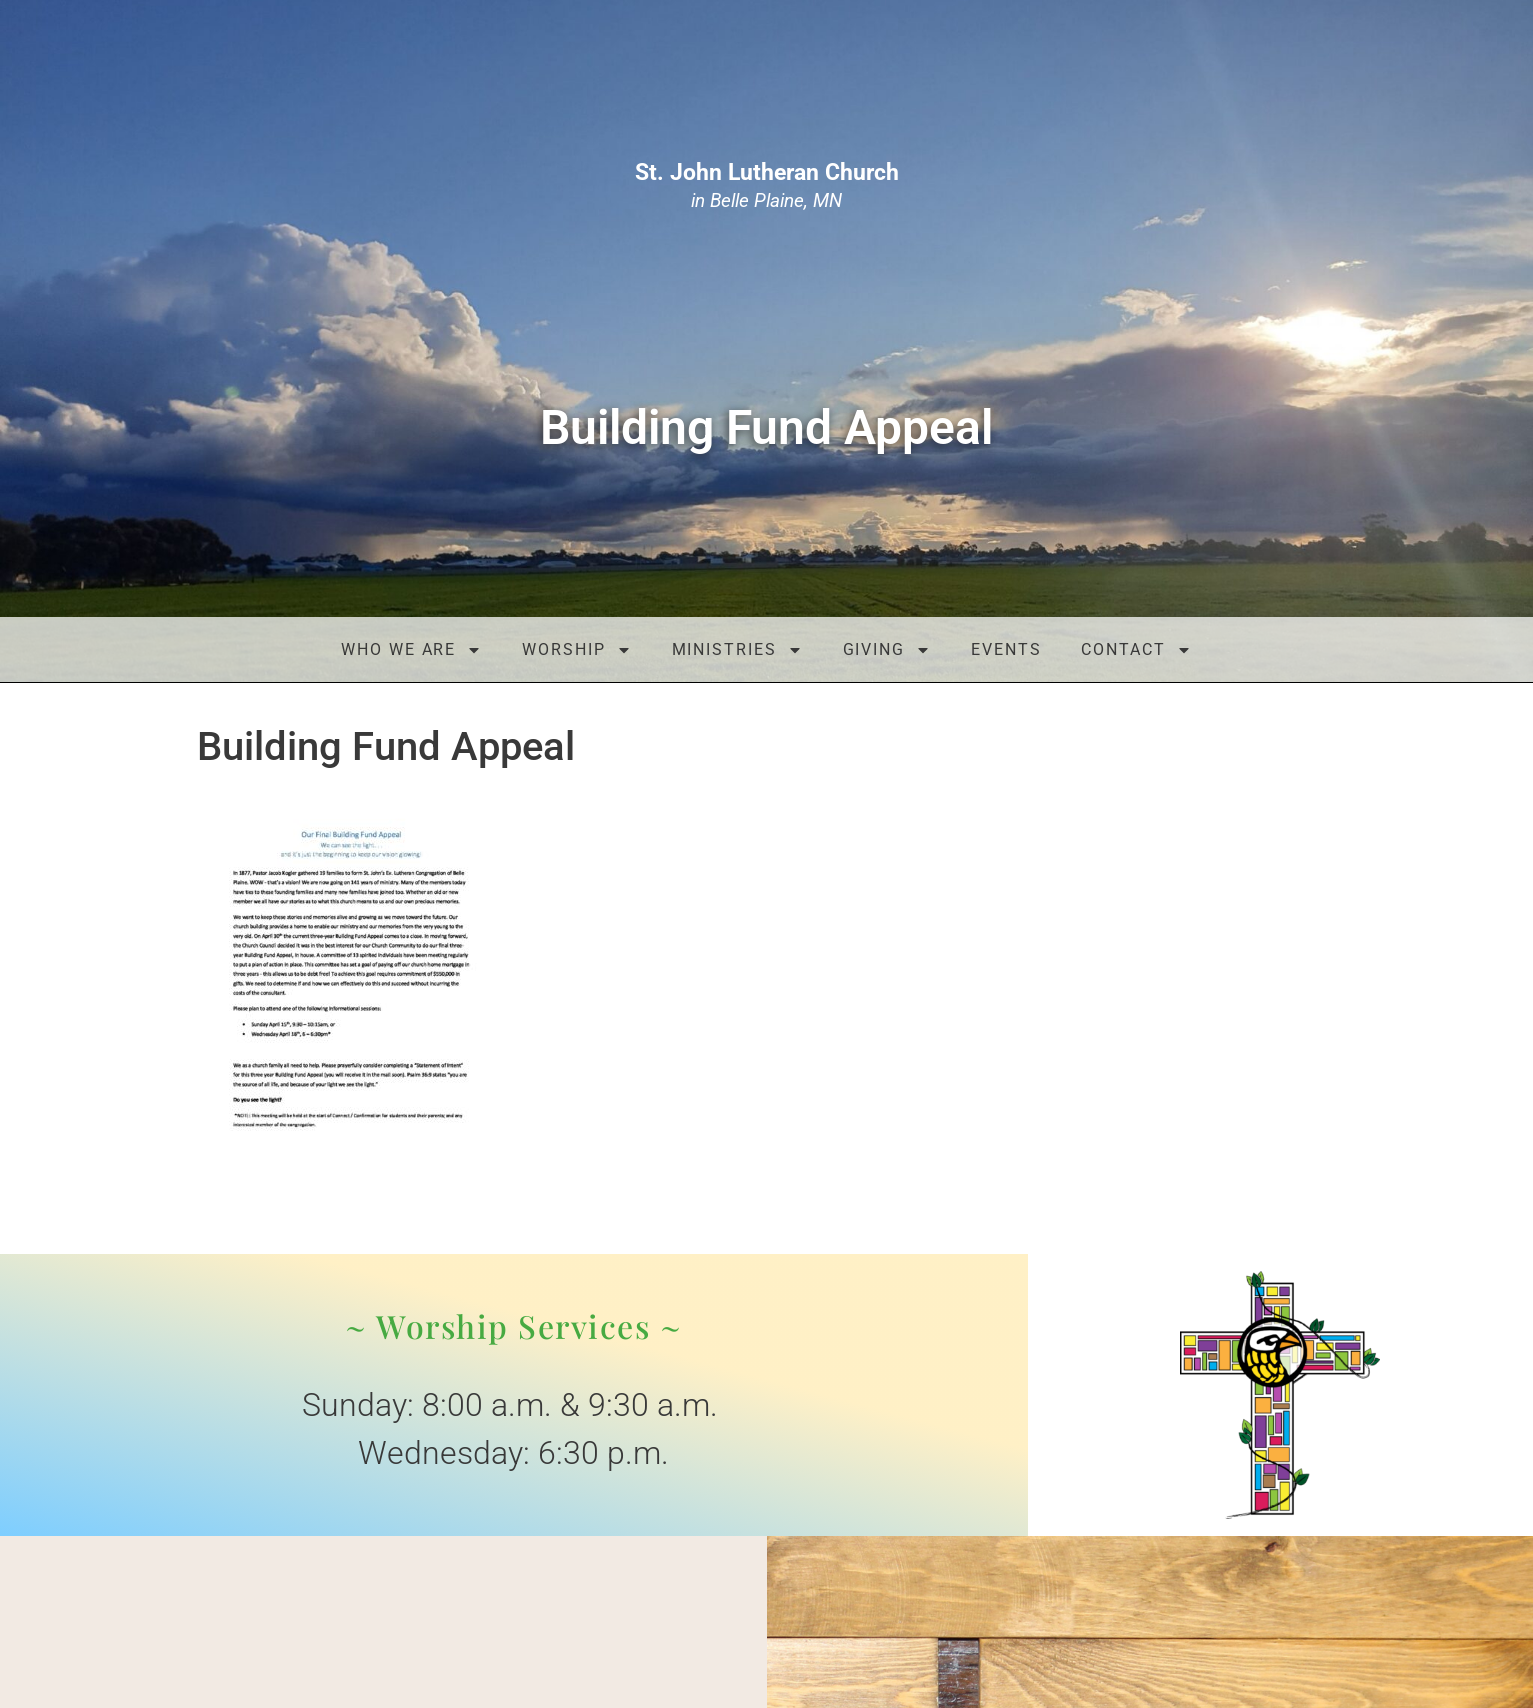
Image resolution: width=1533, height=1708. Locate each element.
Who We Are (411, 650)
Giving (887, 650)
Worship (576, 650)
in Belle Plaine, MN (767, 186)
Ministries (737, 650)
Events (1006, 649)
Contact (1136, 650)
